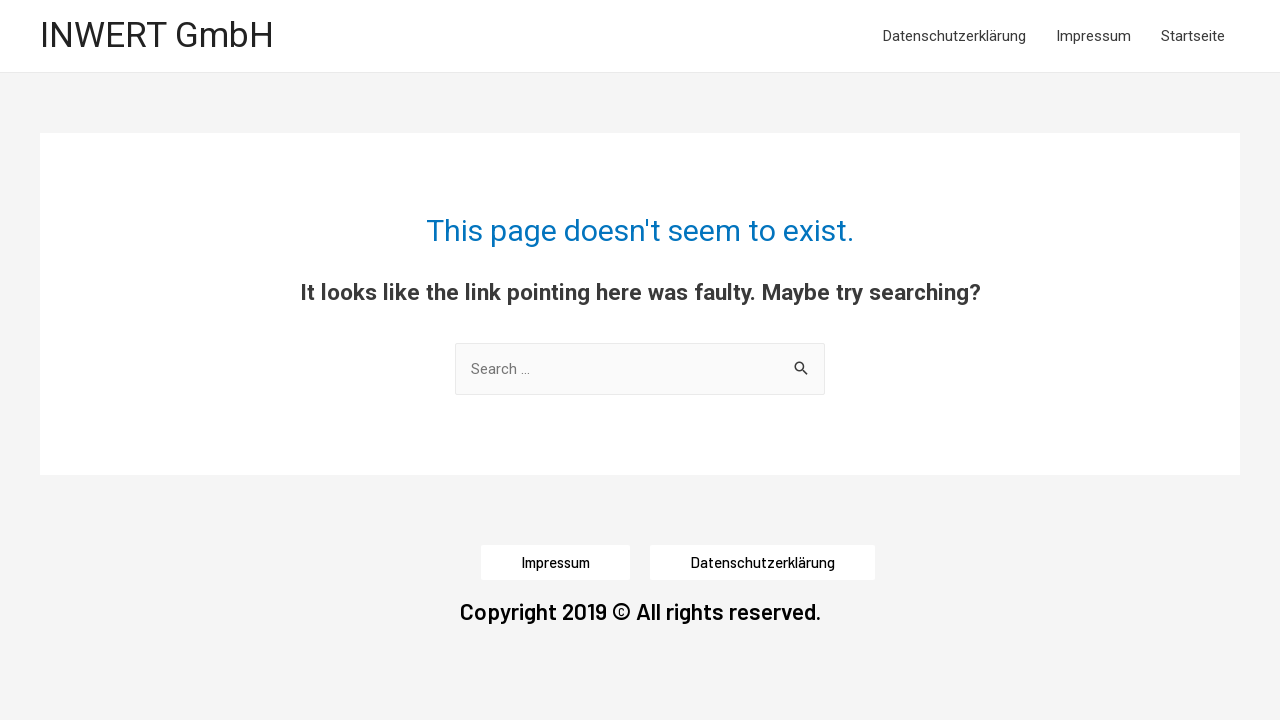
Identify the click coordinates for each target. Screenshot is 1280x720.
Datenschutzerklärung (954, 36)
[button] (555, 562)
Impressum (1093, 36)
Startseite (1193, 36)
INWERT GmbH (157, 35)
